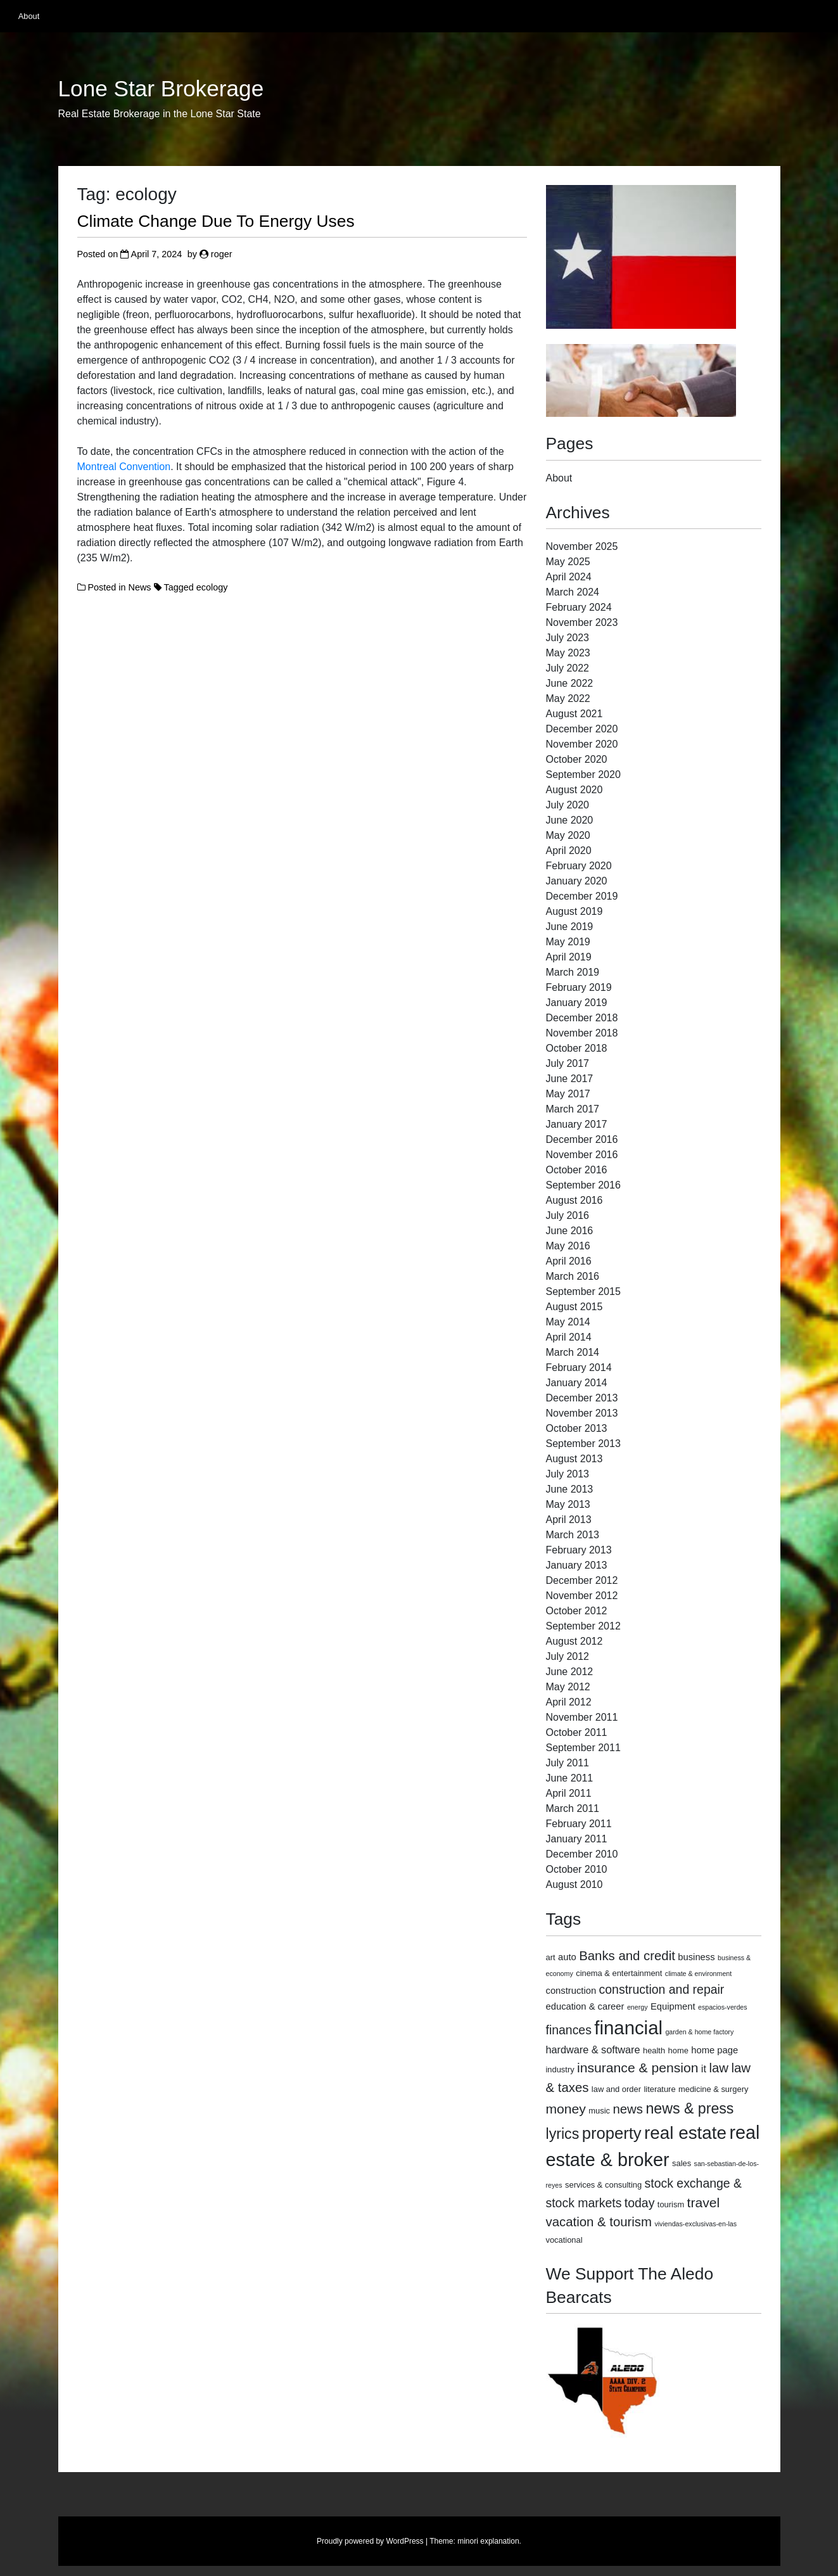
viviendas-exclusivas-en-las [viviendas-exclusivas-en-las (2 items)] (695, 2224)
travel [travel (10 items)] (703, 2202)
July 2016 (568, 1215)
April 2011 (569, 1793)
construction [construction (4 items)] (571, 1991)
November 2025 (582, 546)
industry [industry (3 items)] (560, 2069)
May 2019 (568, 941)
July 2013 (568, 1474)
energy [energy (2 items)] (637, 2007)
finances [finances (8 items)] (569, 2030)
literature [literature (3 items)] (659, 2089)
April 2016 (569, 1261)
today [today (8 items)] (640, 2203)
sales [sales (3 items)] (681, 2163)
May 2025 (568, 561)
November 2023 (582, 622)
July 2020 (568, 805)
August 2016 (574, 1200)
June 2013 (570, 1489)
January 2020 (576, 881)
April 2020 (569, 850)
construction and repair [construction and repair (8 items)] (662, 1989)
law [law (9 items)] (718, 2068)
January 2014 (576, 1382)
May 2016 (568, 1245)
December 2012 (582, 1580)
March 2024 (573, 592)
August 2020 (574, 789)
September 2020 (583, 774)
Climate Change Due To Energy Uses (216, 221)
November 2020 (582, 744)
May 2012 (568, 1686)
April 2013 (569, 1519)
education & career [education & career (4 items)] (585, 2006)
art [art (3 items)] (550, 1957)
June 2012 (570, 1671)
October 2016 (576, 1169)
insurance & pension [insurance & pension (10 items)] (637, 2067)
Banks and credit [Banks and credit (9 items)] (627, 1956)
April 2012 (569, 1702)
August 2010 (574, 1884)
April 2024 (569, 576)
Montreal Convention (124, 466)
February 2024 (579, 607)
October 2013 (576, 1428)
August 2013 (574, 1458)
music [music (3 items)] (599, 2110)
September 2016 (583, 1185)
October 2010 (576, 1869)
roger (221, 254)
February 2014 (579, 1367)
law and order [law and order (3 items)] (616, 2089)
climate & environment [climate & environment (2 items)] (698, 1973)
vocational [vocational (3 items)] (564, 2240)
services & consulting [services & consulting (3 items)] (603, 2185)
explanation (499, 2541)
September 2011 (583, 1747)
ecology (212, 587)
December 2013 (582, 1398)
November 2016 (582, 1154)
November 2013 (582, 1413)
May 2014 (568, 1322)
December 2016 (582, 1139)
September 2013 (583, 1443)
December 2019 (582, 896)
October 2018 (576, 1048)
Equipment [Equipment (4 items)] (673, 2006)
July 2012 (568, 1656)
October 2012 (576, 1610)
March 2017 (573, 1109)
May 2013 (568, 1504)
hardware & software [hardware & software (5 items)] (593, 2049)
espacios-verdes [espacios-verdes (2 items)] (722, 2007)
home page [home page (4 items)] (714, 2050)
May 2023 (568, 652)
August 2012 (574, 1641)
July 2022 (568, 668)
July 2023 (568, 637)
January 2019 (576, 1002)
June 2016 (570, 1230)
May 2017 (568, 1093)
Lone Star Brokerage (161, 89)
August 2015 (574, 1306)
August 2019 (574, 911)
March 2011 (573, 1808)
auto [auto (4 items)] (567, 1957)
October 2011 (576, 1732)
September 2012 (583, 1626)
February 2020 (579, 865)
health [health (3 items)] (654, 2050)
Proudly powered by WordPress (370, 2541)
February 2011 (579, 1823)
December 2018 (582, 1017)
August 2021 (574, 713)
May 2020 (568, 835)
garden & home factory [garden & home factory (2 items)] (699, 2032)
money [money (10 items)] (566, 2108)
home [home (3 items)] (678, 2050)
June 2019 (570, 926)
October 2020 (576, 759)
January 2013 (576, 1565)
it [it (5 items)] (703, 2068)
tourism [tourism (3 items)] (670, 2204)
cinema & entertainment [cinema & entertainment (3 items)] (619, 1973)
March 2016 (573, 1276)
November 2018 (582, 1033)
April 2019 (569, 957)
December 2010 (582, 1854)
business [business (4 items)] (696, 1957)
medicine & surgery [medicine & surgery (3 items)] (713, 2089)
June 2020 (570, 820)
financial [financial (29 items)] (628, 2027)
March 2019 (573, 972)
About (28, 16)
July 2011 (568, 1762)
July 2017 (568, 1063)
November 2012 (582, 1595)
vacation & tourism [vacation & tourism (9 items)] (599, 2222)
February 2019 (579, 987)
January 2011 (576, 1838)
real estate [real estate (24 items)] (685, 2133)
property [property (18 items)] (612, 2133)
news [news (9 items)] (628, 2109)
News (140, 587)
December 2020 (582, 729)
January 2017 (576, 1124)
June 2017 (570, 1078)
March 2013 (573, 1534)
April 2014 (569, 1337)
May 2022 (568, 698)
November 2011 (582, 1717)
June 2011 (570, 1778)
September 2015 (583, 1291)
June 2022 (570, 683)
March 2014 (573, 1352)
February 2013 (579, 1550)
